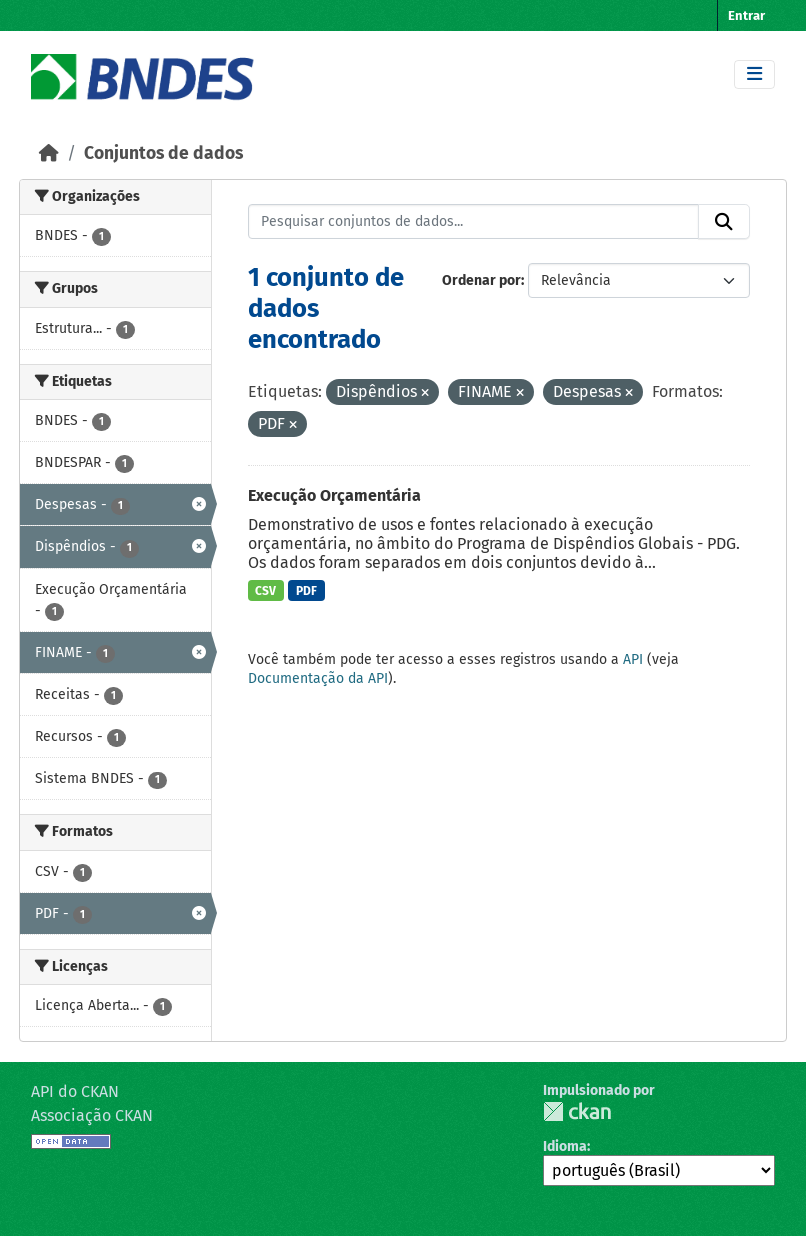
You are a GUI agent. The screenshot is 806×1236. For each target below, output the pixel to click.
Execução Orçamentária (334, 495)
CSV (265, 591)
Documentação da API (318, 678)
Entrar (746, 15)
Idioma (565, 1146)
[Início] (49, 153)
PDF (306, 591)
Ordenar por (481, 280)
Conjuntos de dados (163, 153)
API (633, 659)
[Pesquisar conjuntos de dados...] (474, 222)
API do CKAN (75, 1091)
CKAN (577, 1111)
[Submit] (724, 222)
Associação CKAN (92, 1115)
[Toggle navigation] (754, 74)
